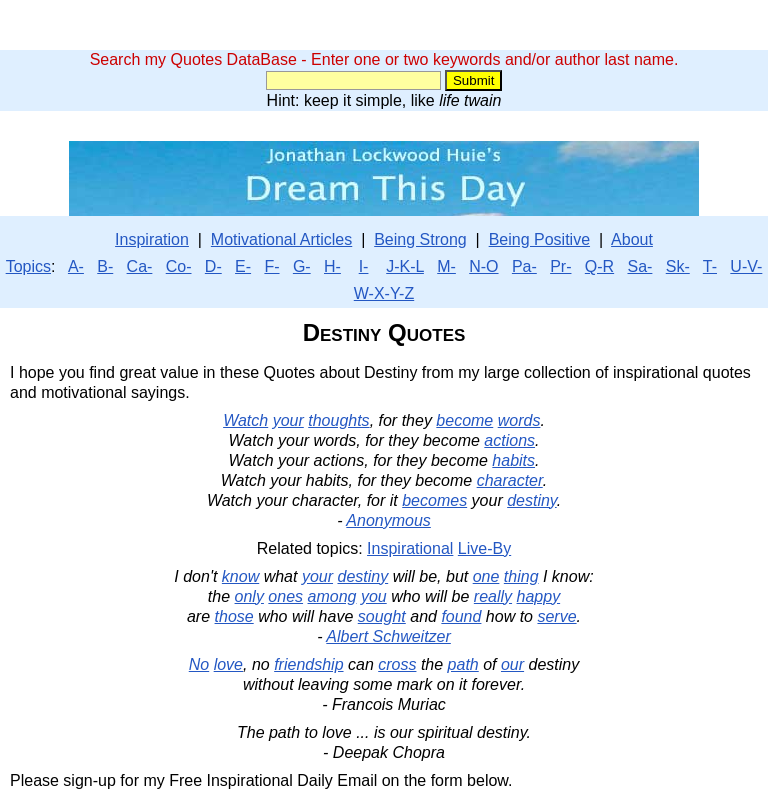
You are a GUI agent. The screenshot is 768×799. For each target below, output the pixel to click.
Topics (28, 266)
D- (213, 266)
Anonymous (388, 520)
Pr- (560, 266)
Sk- (678, 266)
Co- (179, 266)
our (512, 664)
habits (513, 460)
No (199, 664)
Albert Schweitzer (388, 636)
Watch (245, 420)
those (234, 616)
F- (271, 266)
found (461, 616)
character (510, 480)
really (493, 596)
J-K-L (405, 266)
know (240, 576)
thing (521, 576)
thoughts (338, 420)
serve (556, 616)
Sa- (639, 266)
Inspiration (152, 239)
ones (285, 596)
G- (302, 266)
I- (364, 266)
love (228, 664)
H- (332, 266)
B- (105, 266)
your (288, 420)
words (519, 420)
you (374, 596)
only (249, 596)
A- (76, 266)
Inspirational (410, 548)
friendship (308, 664)
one (486, 576)
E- (243, 266)
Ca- (140, 266)
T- (710, 266)
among (332, 596)
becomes (434, 500)
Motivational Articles (281, 239)
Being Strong (420, 239)
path (463, 664)
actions (509, 440)
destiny (532, 500)
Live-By (484, 548)
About (632, 239)
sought (382, 616)
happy (539, 596)
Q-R (599, 266)
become (464, 420)
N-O (483, 266)
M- (446, 266)
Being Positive (539, 239)
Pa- (524, 266)
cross (397, 664)
